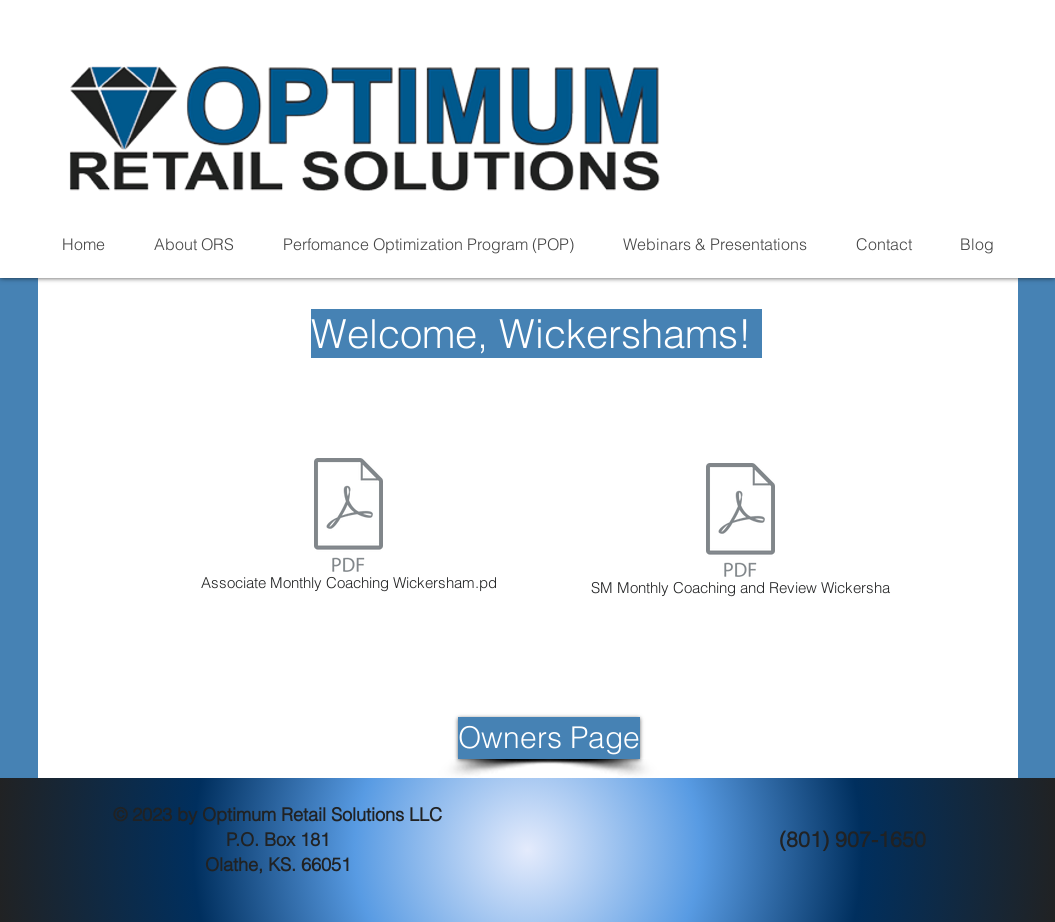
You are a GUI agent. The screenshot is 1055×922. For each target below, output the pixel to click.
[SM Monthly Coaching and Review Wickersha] (741, 533)
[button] (194, 244)
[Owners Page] (549, 738)
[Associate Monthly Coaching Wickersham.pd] (349, 528)
